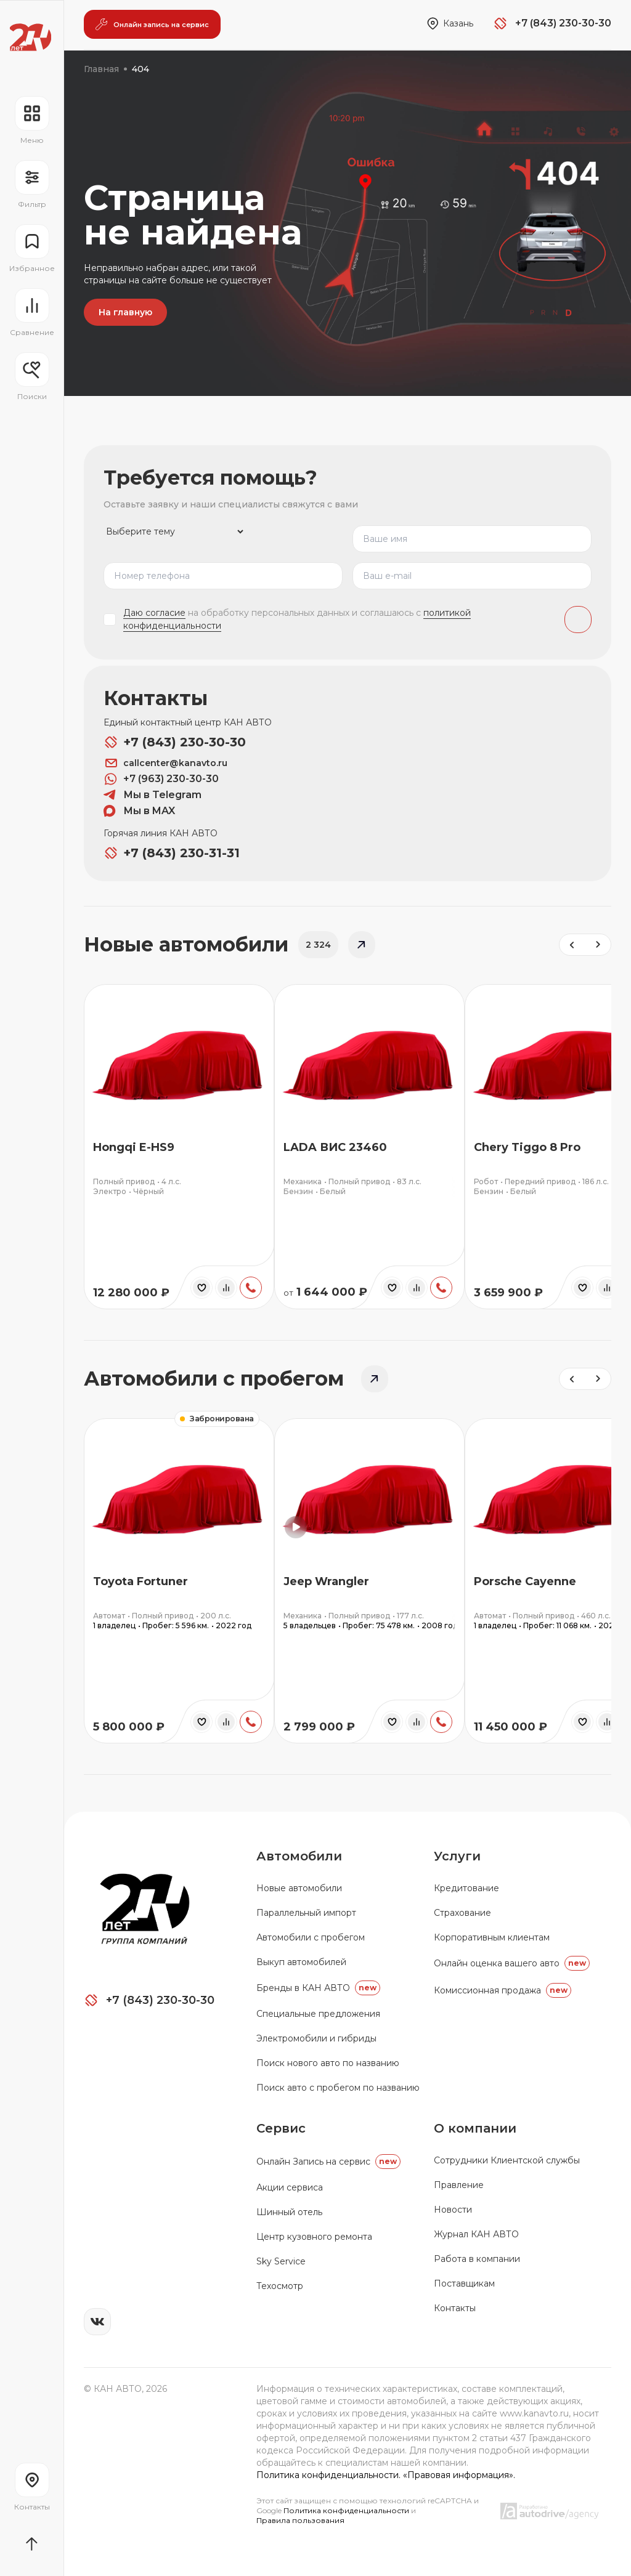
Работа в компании (477, 2257)
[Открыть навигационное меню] (32, 120)
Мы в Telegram (153, 794)
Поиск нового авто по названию (327, 2061)
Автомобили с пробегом (310, 1936)
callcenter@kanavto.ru (165, 761)
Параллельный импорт (306, 1911)
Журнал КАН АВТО (476, 2233)
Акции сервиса (289, 2186)
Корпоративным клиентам (492, 1936)
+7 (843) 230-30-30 (175, 740)
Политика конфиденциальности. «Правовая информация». (385, 2473)
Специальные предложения (318, 2012)
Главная (101, 69)
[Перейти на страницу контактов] (32, 2487)
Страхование (462, 1911)
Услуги (457, 1854)
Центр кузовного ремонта (314, 2235)
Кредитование (466, 1886)
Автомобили (299, 1854)
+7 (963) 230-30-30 (161, 777)
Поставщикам (464, 2282)
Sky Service (281, 2260)
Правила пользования (300, 2519)
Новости (453, 2208)
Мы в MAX (139, 810)
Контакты (455, 2306)
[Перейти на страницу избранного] (32, 248)
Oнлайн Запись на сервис (328, 2160)
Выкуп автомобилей (301, 1960)
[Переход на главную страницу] (30, 37)
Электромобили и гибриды (316, 2037)
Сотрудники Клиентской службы (507, 2159)
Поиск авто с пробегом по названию (338, 2086)
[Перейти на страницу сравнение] (32, 312)
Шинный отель (289, 2210)
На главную (125, 312)
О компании (475, 2127)
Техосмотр (279, 2284)
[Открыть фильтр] (32, 184)
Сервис (281, 2127)
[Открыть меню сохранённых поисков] (32, 377)
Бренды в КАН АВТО (318, 1986)
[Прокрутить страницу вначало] (32, 2544)
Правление (459, 2183)
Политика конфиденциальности (347, 2509)
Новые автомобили (299, 1886)
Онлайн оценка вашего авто (512, 1962)
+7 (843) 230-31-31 (172, 851)
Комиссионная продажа (502, 1989)
